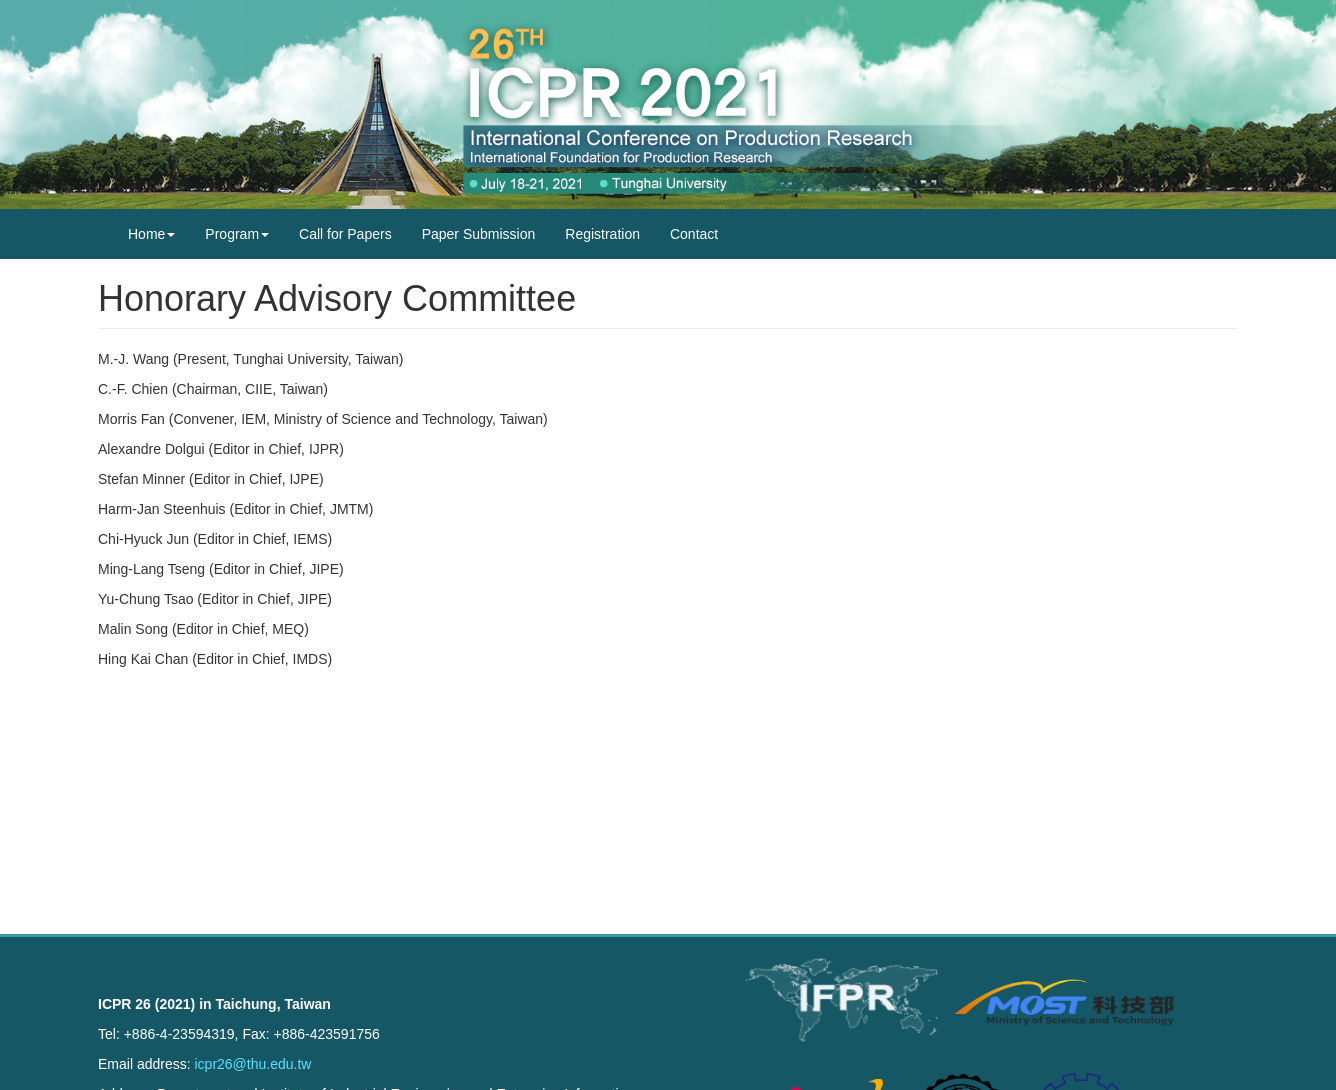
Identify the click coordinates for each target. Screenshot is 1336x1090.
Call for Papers (345, 234)
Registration (602, 234)
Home (151, 234)
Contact (694, 234)
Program (237, 234)
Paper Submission (479, 234)
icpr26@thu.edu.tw (252, 1064)
